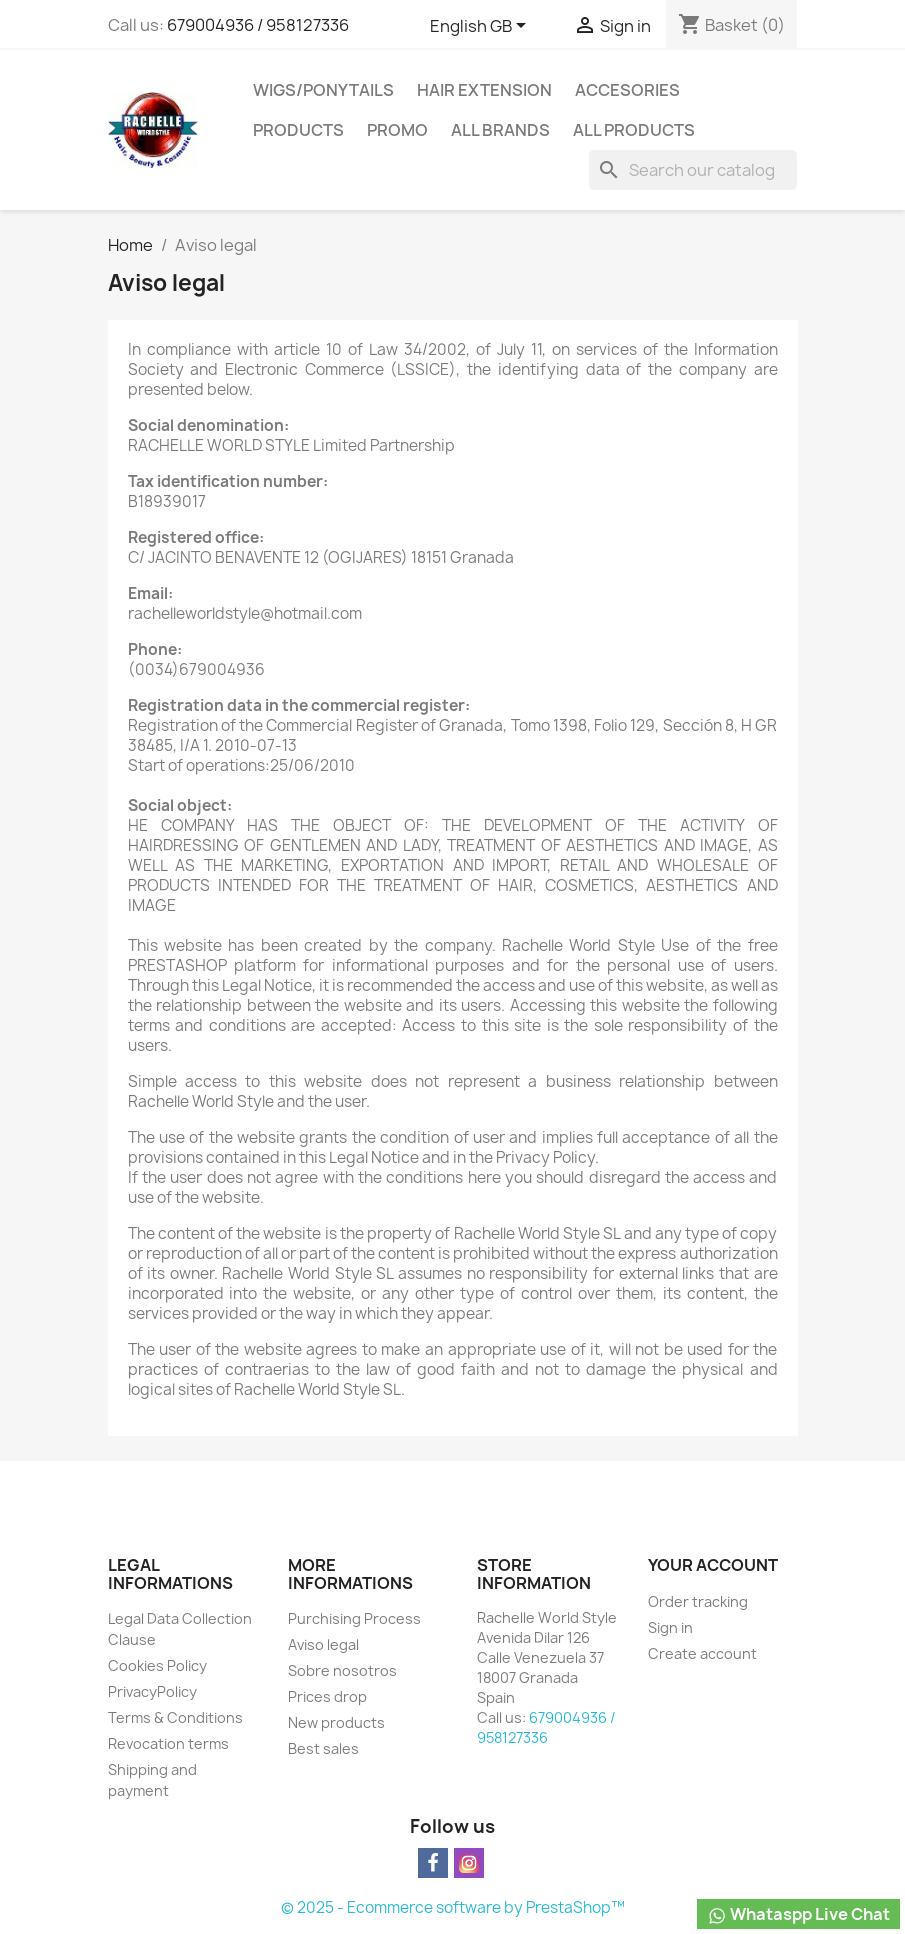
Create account (702, 1653)
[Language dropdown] (481, 27)
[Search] (693, 170)
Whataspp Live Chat (798, 1914)
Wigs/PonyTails (323, 90)
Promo (397, 130)
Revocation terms (168, 1743)
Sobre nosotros (342, 1670)
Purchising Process (354, 1618)
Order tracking (698, 1601)
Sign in (670, 1627)
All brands (500, 130)
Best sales (323, 1748)
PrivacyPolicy (152, 1691)
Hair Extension (484, 90)
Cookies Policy (157, 1665)
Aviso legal (323, 1644)
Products (298, 130)
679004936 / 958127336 (258, 25)
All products (634, 130)
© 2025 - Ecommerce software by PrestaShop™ (453, 1907)
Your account (713, 1565)
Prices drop (327, 1696)
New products (336, 1722)
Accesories (627, 90)
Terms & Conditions (175, 1717)
